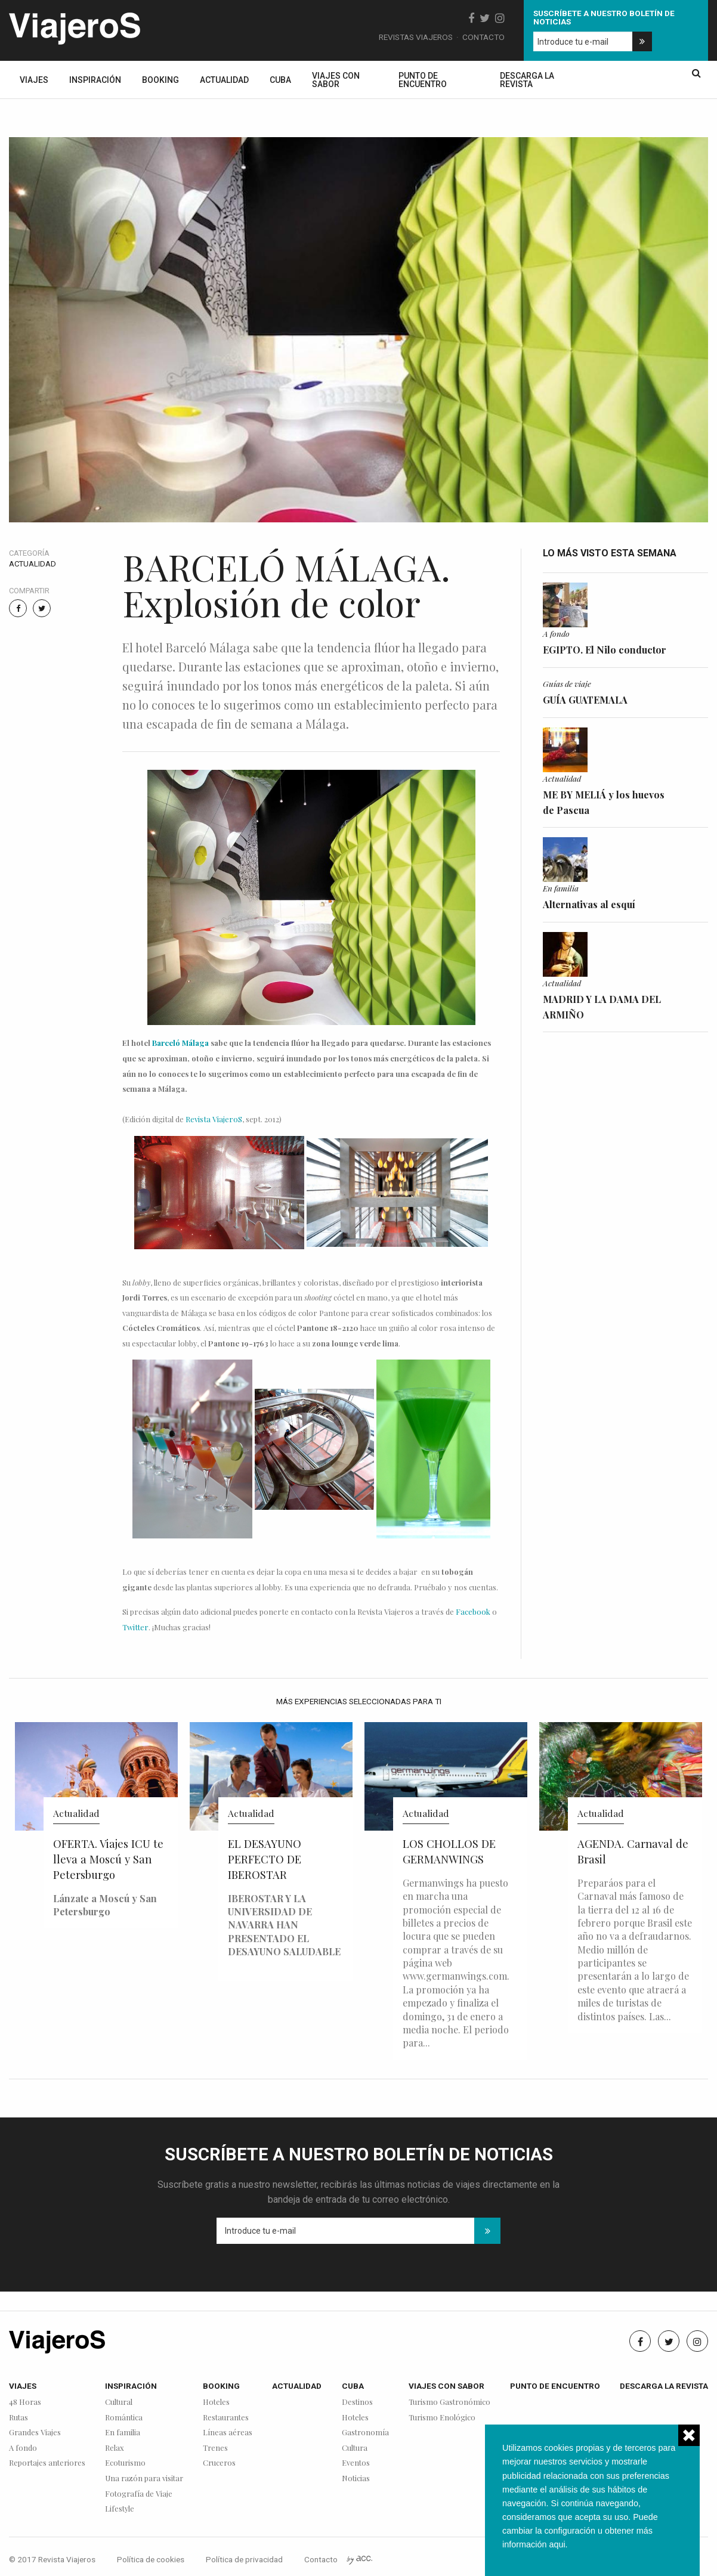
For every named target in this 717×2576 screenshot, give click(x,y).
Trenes (215, 2448)
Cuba (280, 80)
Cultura (354, 2448)
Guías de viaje (567, 683)
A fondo (556, 633)
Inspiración (95, 80)
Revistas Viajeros (416, 37)
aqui (557, 2544)
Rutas (18, 2418)
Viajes (34, 80)
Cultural (118, 2402)
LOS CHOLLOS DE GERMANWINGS (449, 1851)
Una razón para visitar (144, 2478)
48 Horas (25, 2402)
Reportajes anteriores (47, 2463)
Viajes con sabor (336, 80)
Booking (160, 80)
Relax (114, 2448)
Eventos (356, 2463)
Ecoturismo (125, 2463)
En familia (561, 888)
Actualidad (224, 80)
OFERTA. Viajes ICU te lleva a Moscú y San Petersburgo (108, 1859)
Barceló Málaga (181, 1043)
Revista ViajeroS (214, 1119)
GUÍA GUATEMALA (585, 699)
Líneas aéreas (227, 2432)
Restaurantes (226, 2418)
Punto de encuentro (422, 80)
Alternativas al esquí (589, 904)
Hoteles (216, 2402)
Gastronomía (365, 2432)
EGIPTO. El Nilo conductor (604, 649)
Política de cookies (150, 2559)
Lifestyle (119, 2509)
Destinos (357, 2402)
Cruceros (219, 2463)
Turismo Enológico (442, 2418)
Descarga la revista (527, 80)
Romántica (124, 2418)
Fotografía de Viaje (138, 2494)
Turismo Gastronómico (449, 2402)
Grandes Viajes (35, 2432)
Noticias (356, 2478)
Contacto (483, 37)
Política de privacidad (244, 2559)
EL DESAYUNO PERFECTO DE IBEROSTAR (264, 1859)
